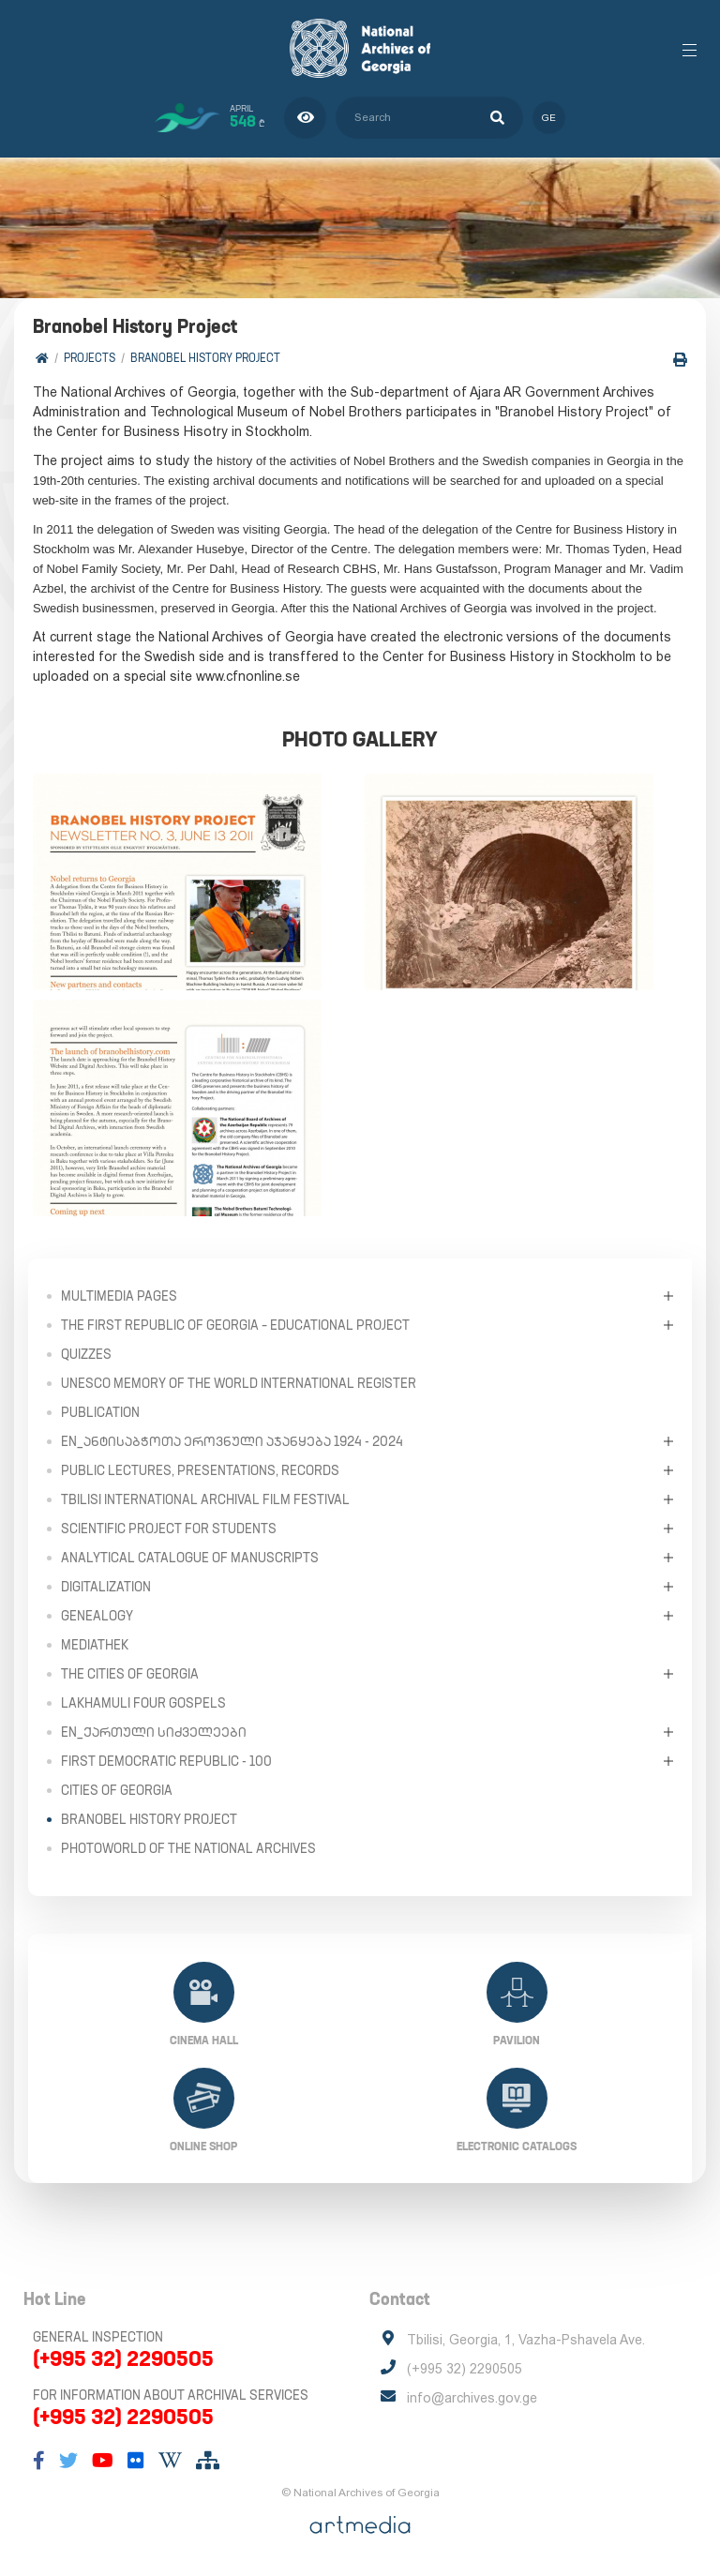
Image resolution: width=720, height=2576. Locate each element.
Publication (100, 1412)
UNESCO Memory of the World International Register (238, 1383)
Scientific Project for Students (169, 1528)
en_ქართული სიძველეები (154, 1732)
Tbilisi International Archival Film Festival (205, 1499)
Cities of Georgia (116, 1790)
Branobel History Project (205, 358)
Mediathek (94, 1644)
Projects (89, 358)
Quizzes (86, 1354)
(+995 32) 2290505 (123, 2358)
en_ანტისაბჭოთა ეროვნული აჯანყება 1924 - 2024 (232, 1441)
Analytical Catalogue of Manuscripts (190, 1557)
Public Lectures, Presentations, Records (200, 1470)
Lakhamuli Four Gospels (143, 1703)
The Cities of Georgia (130, 1673)
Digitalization (106, 1586)
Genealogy (97, 1615)
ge (549, 118)
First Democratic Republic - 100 (166, 1761)
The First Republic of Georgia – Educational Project (235, 1325)
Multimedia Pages (119, 1296)
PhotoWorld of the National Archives (188, 1848)
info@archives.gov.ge (472, 2397)
